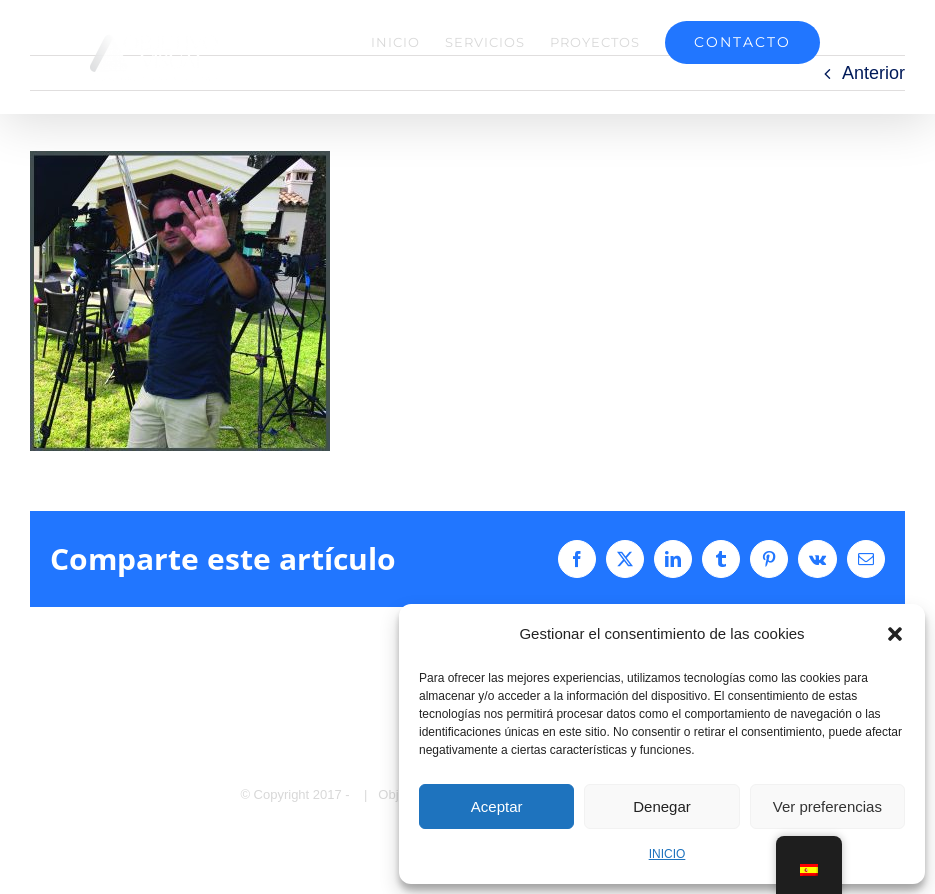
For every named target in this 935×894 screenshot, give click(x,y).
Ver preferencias (827, 806)
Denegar (662, 806)
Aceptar (497, 806)
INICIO (667, 854)
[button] (895, 634)
